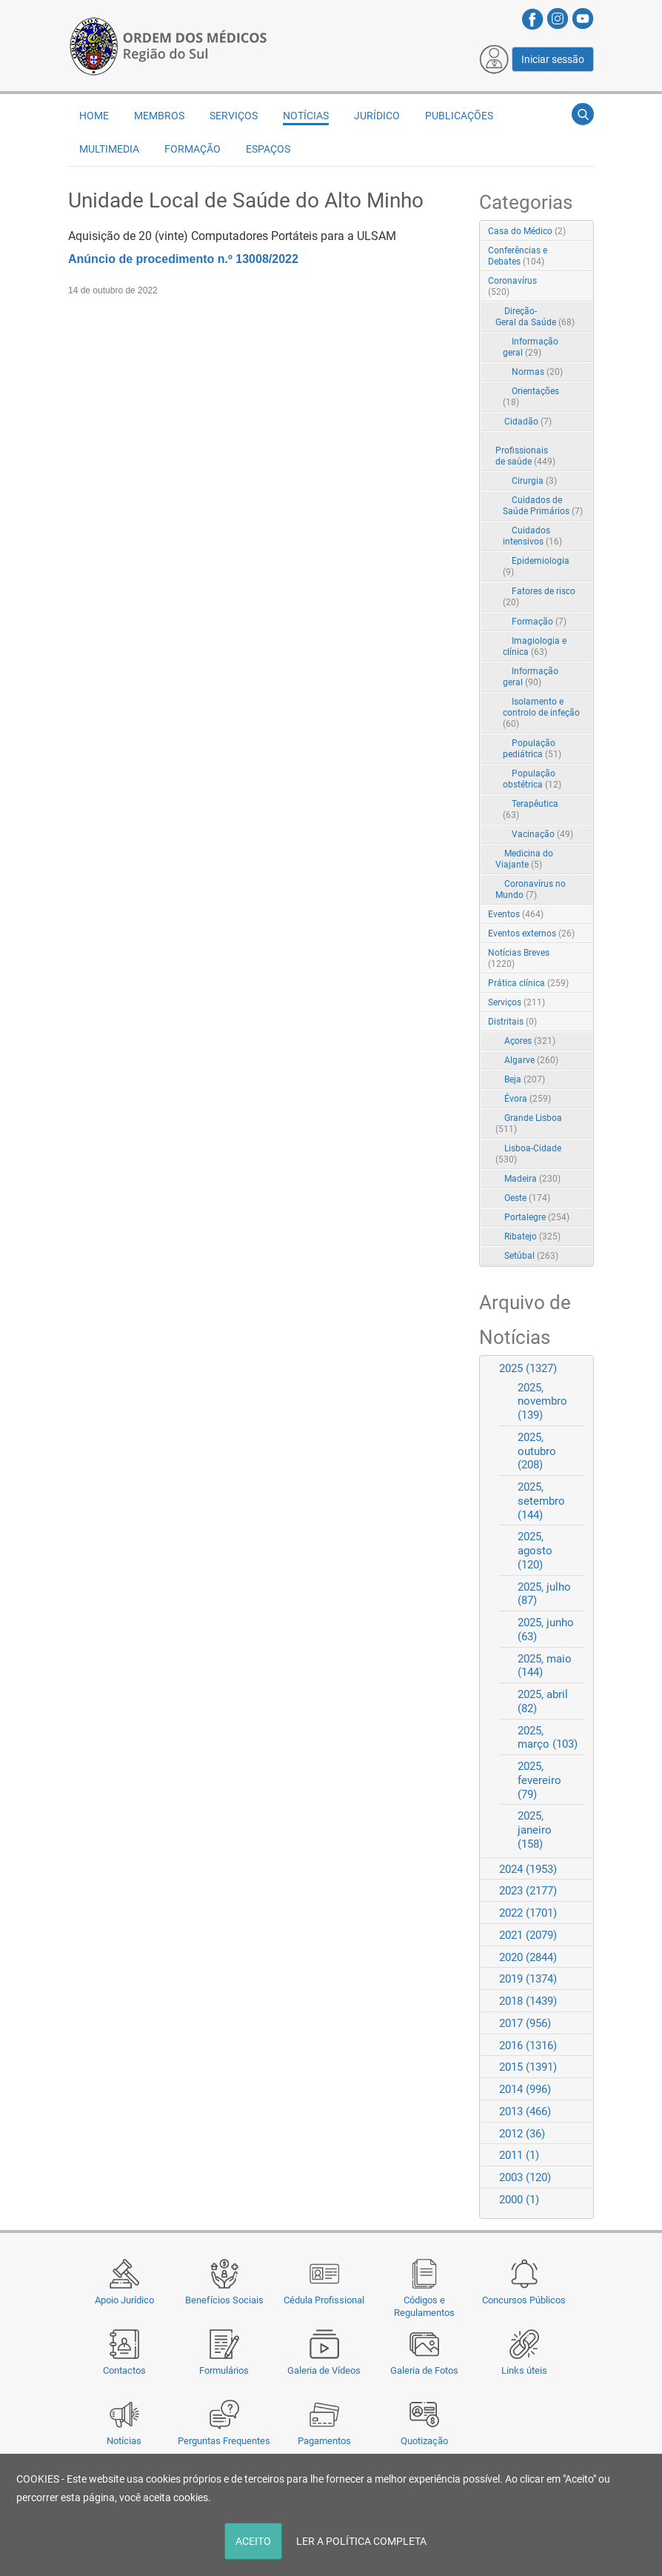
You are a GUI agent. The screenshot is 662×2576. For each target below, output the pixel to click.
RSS (583, 231)
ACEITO (253, 2541)
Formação (192, 149)
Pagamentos (324, 2440)
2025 (528, 1368)
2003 (525, 2177)
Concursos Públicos (524, 2300)
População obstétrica (532, 779)
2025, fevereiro (539, 1780)
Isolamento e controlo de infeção (541, 712)
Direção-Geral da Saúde (535, 316)
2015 (528, 2067)
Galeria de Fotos (424, 2370)
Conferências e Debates (517, 256)
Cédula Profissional (324, 2300)
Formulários (224, 2370)
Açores (529, 1041)
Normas (537, 372)
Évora (527, 1099)
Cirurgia (534, 481)
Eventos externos (531, 933)
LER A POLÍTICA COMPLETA (361, 2541)
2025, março (548, 1737)
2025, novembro (542, 1401)
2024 (528, 1869)
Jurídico (377, 116)
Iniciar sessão (552, 59)
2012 (522, 2133)
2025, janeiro (535, 1830)
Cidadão (528, 421)
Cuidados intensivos (532, 536)
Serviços (234, 116)
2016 (528, 2045)
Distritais (512, 1021)
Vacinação (542, 834)
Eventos (516, 914)
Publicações (459, 116)
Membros (159, 116)
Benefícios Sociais (224, 2300)
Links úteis (524, 2370)
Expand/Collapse (567, 282)
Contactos (124, 2370)
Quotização (424, 2440)
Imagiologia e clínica (534, 646)
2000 (519, 2199)
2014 (525, 2089)
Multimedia (109, 149)
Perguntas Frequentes (224, 2440)
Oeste (527, 1198)
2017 (525, 2023)
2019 (528, 1979)
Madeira (532, 1179)
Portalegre (536, 1217)
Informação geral (530, 347)
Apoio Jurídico (124, 2300)
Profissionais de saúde (525, 456)
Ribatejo (532, 1236)
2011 (519, 2155)
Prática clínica (528, 983)
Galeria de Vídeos (324, 2370)
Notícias (124, 2440)
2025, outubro (537, 1451)
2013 (525, 2111)
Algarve (531, 1060)
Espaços (268, 149)
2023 (528, 1890)
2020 (528, 1957)
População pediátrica (532, 748)
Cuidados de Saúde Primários (543, 505)
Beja (524, 1079)
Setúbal (531, 1256)
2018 (528, 2001)
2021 (528, 1935)
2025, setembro (541, 1501)
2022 (528, 1913)
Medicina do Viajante (524, 859)
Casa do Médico (527, 231)
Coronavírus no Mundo (530, 889)
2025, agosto (535, 1550)
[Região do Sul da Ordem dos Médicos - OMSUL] (168, 45)
